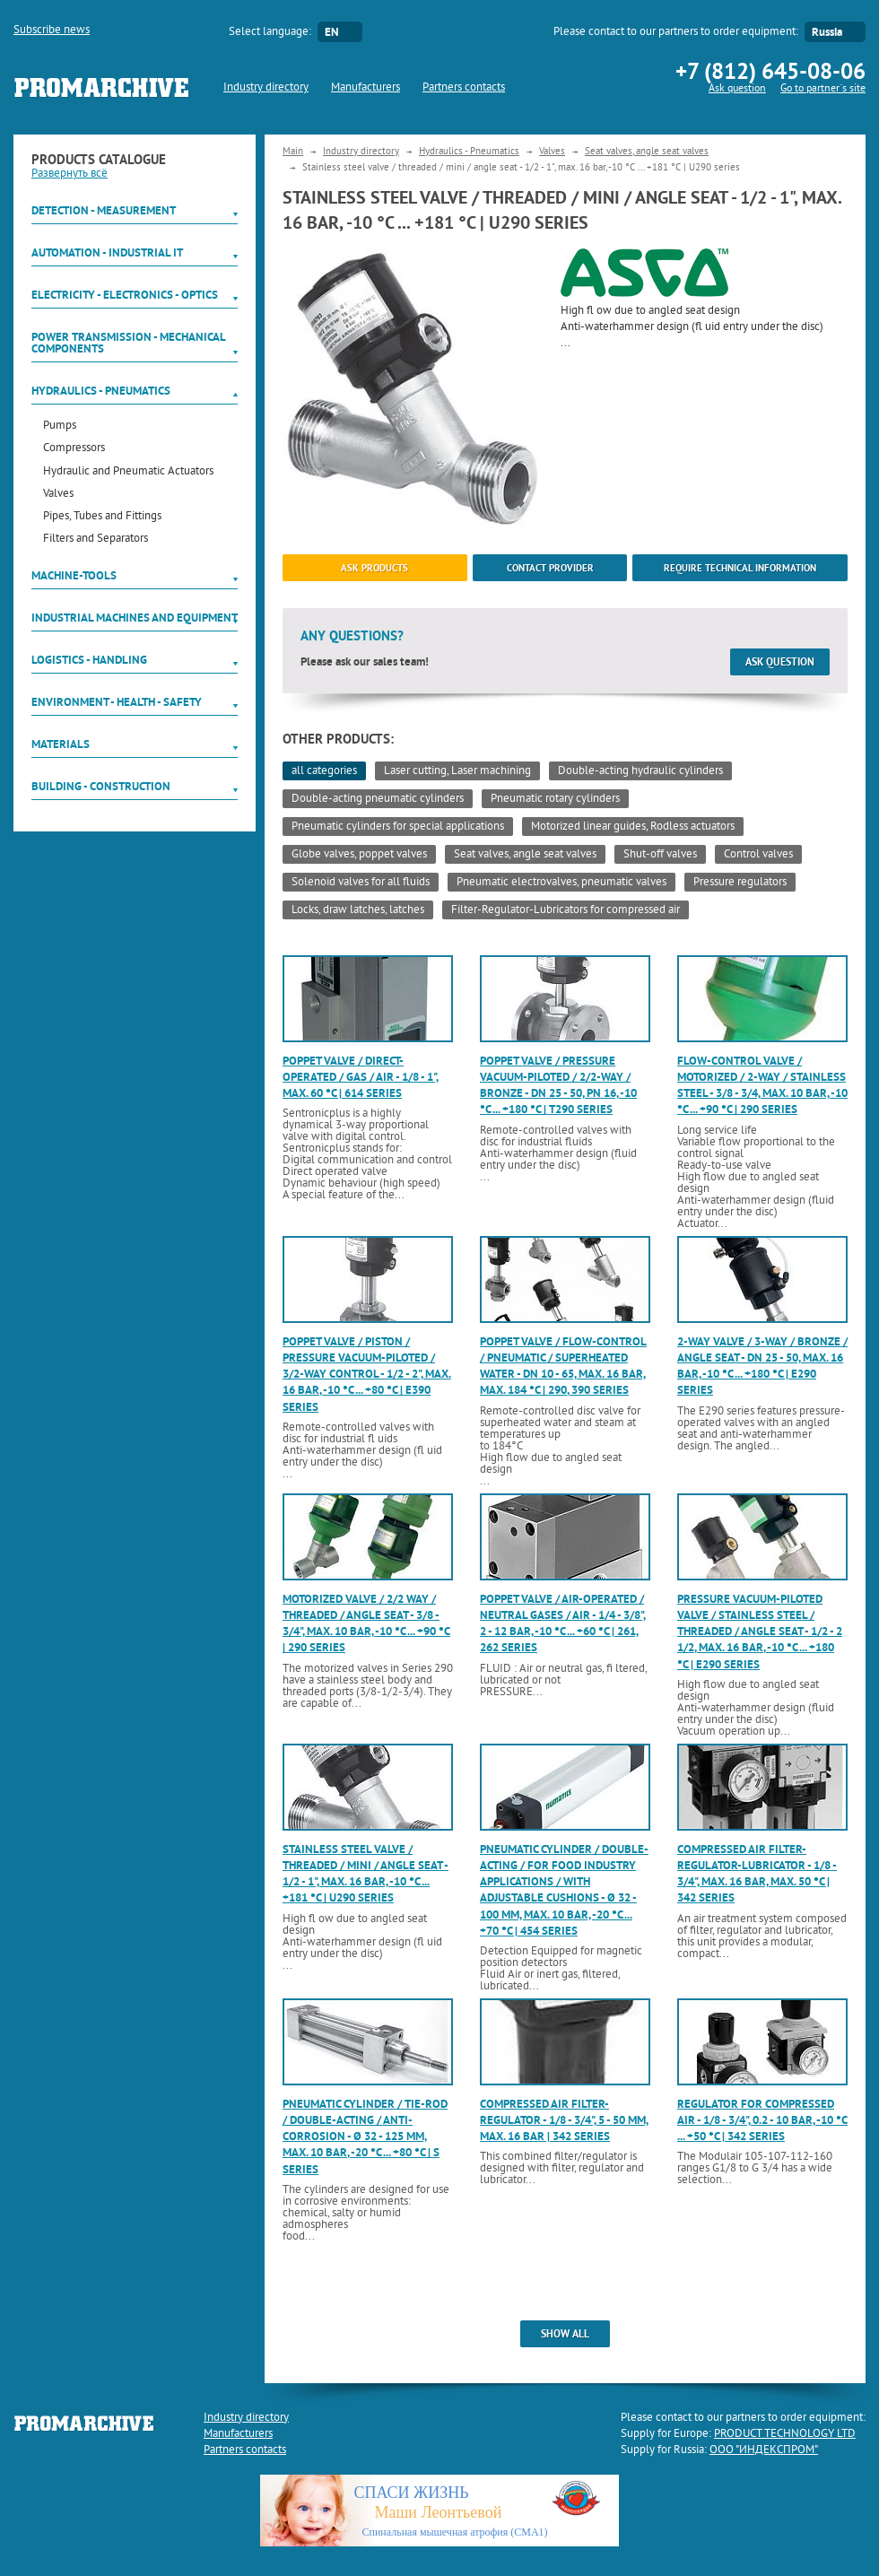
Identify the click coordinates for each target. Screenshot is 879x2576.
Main (293, 151)
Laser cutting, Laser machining (457, 771)
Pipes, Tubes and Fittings (102, 517)
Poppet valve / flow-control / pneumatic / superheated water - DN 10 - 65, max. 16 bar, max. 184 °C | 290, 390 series (563, 1366)
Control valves (758, 855)
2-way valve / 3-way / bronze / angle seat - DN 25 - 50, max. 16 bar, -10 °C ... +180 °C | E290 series (762, 1366)
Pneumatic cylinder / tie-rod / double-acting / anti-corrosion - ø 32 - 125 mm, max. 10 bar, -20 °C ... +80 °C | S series (365, 2136)
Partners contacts (463, 88)
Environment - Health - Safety (116, 702)
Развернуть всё (69, 174)
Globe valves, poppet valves (359, 855)
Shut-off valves (660, 855)
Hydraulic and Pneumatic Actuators (128, 472)
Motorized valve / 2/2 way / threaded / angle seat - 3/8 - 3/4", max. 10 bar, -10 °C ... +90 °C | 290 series (366, 1623)
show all (565, 2334)
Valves (58, 494)
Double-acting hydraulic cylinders (640, 771)
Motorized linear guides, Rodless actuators (633, 827)
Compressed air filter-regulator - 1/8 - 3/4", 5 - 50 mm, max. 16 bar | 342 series (564, 2120)
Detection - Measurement (103, 210)
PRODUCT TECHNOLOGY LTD (785, 2434)
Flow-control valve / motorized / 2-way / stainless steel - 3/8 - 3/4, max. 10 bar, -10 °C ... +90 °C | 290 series (762, 1085)
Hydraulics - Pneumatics (100, 390)
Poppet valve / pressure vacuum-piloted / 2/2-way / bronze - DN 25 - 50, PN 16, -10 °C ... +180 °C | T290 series (558, 1085)
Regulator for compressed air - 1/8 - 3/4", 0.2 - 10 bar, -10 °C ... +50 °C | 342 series (762, 2120)
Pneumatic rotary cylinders (555, 799)
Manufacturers (365, 88)
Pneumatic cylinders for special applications (398, 827)
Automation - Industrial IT (107, 252)
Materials (60, 744)
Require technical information (740, 567)
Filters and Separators (95, 539)
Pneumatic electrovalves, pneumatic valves (561, 882)
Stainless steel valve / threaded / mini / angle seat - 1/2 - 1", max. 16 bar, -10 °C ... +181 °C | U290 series (365, 1873)
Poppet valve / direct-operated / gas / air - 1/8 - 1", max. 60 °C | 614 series (361, 1077)
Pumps (59, 426)
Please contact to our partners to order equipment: (675, 32)
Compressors (74, 449)
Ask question (737, 89)
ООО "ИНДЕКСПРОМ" (763, 2450)
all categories (324, 771)
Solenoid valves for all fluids (361, 882)
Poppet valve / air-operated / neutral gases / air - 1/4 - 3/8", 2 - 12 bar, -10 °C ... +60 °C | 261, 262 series (563, 1623)
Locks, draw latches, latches (358, 910)
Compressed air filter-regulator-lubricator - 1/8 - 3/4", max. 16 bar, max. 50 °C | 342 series (757, 1873)
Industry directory (266, 88)
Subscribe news (51, 30)
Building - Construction (100, 786)
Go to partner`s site (823, 89)
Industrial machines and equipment (134, 617)
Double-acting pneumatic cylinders (378, 799)
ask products (374, 567)
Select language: (270, 32)
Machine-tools (74, 575)
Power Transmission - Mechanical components (128, 342)
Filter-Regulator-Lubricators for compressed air (565, 910)
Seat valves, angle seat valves (647, 151)
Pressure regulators (740, 882)
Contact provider (550, 567)
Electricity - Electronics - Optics (124, 294)
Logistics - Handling (89, 660)
